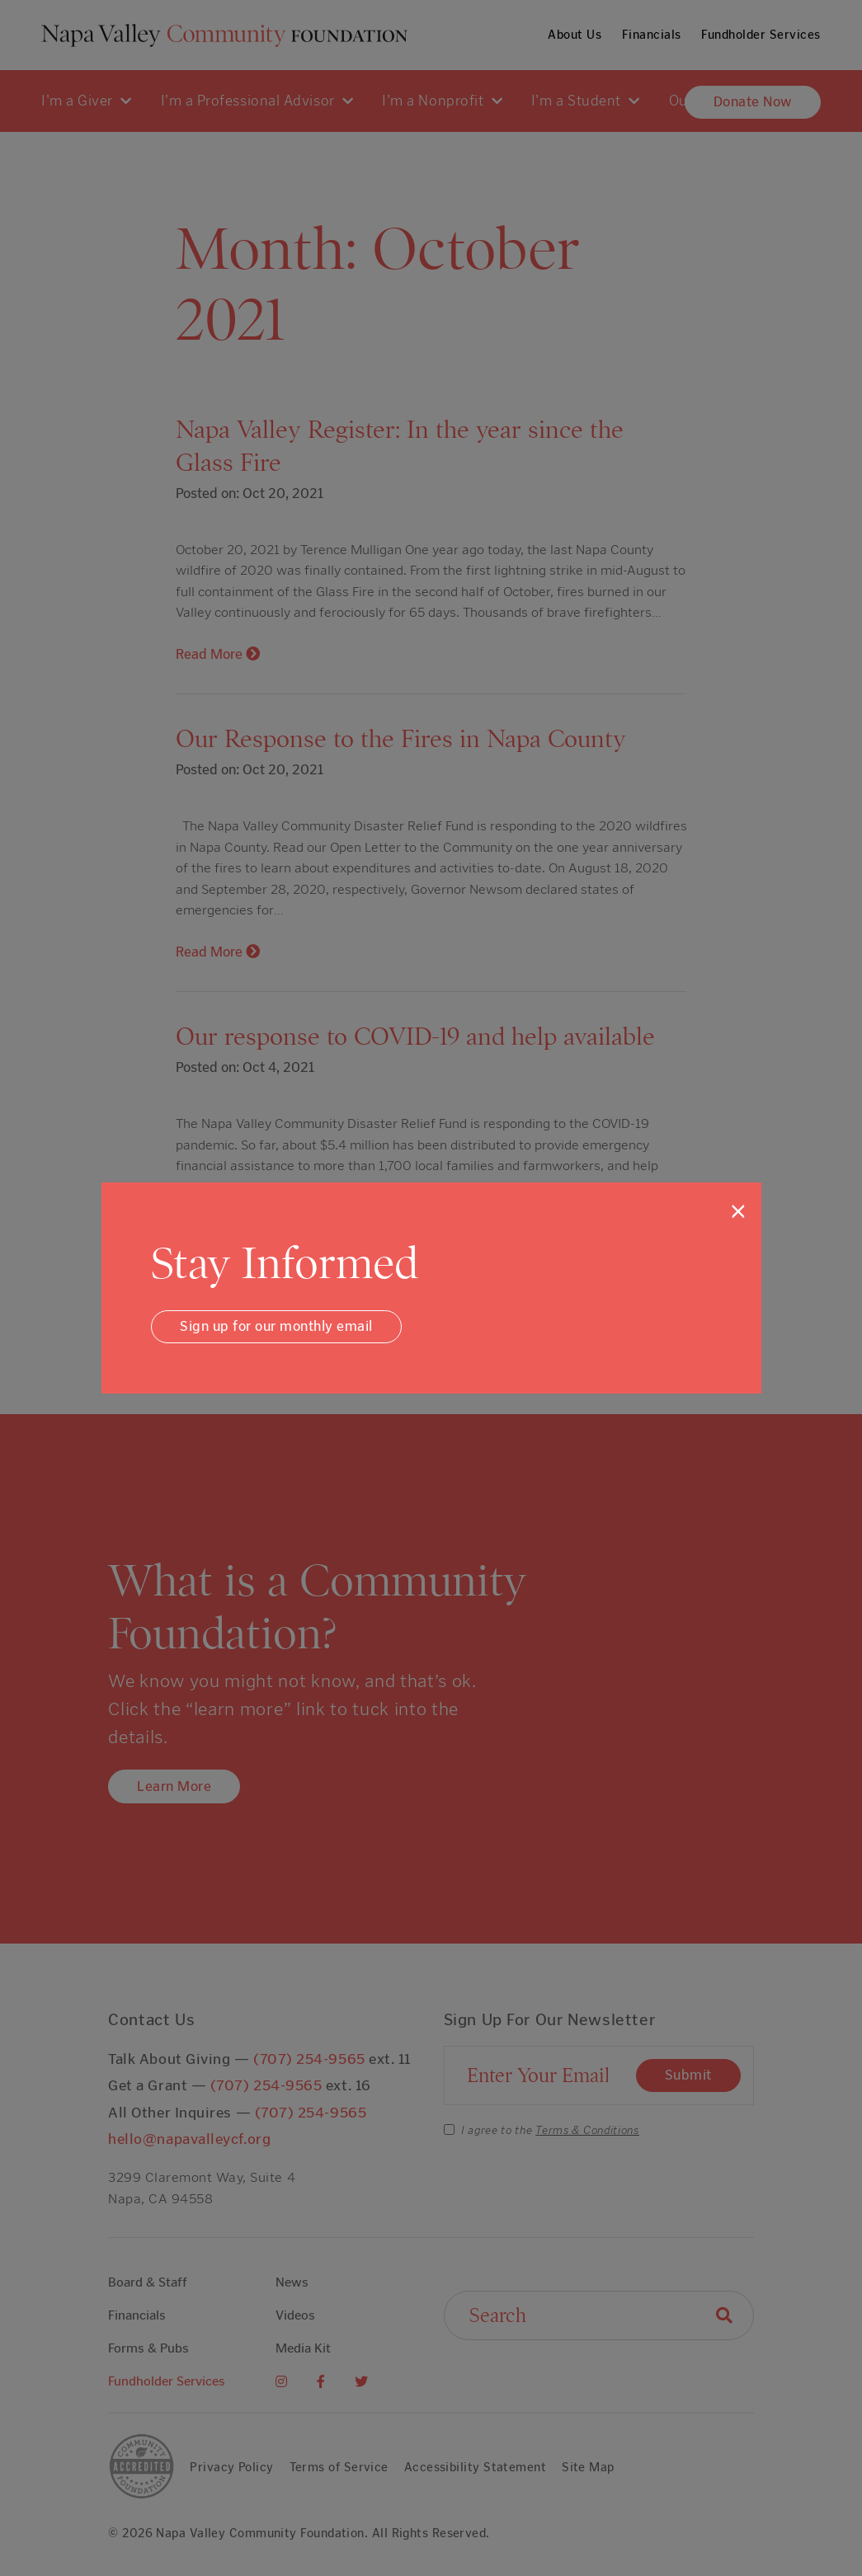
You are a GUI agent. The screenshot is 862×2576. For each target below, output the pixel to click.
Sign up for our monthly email (276, 1326)
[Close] (738, 1211)
